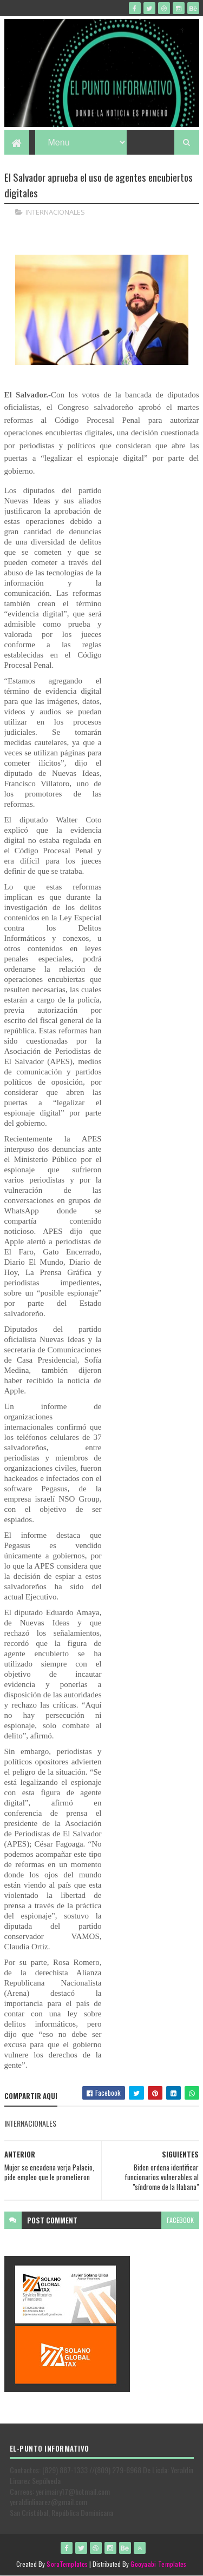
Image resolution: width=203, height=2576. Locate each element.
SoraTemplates (67, 2563)
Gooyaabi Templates (158, 2563)
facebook (180, 2220)
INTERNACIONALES (55, 212)
